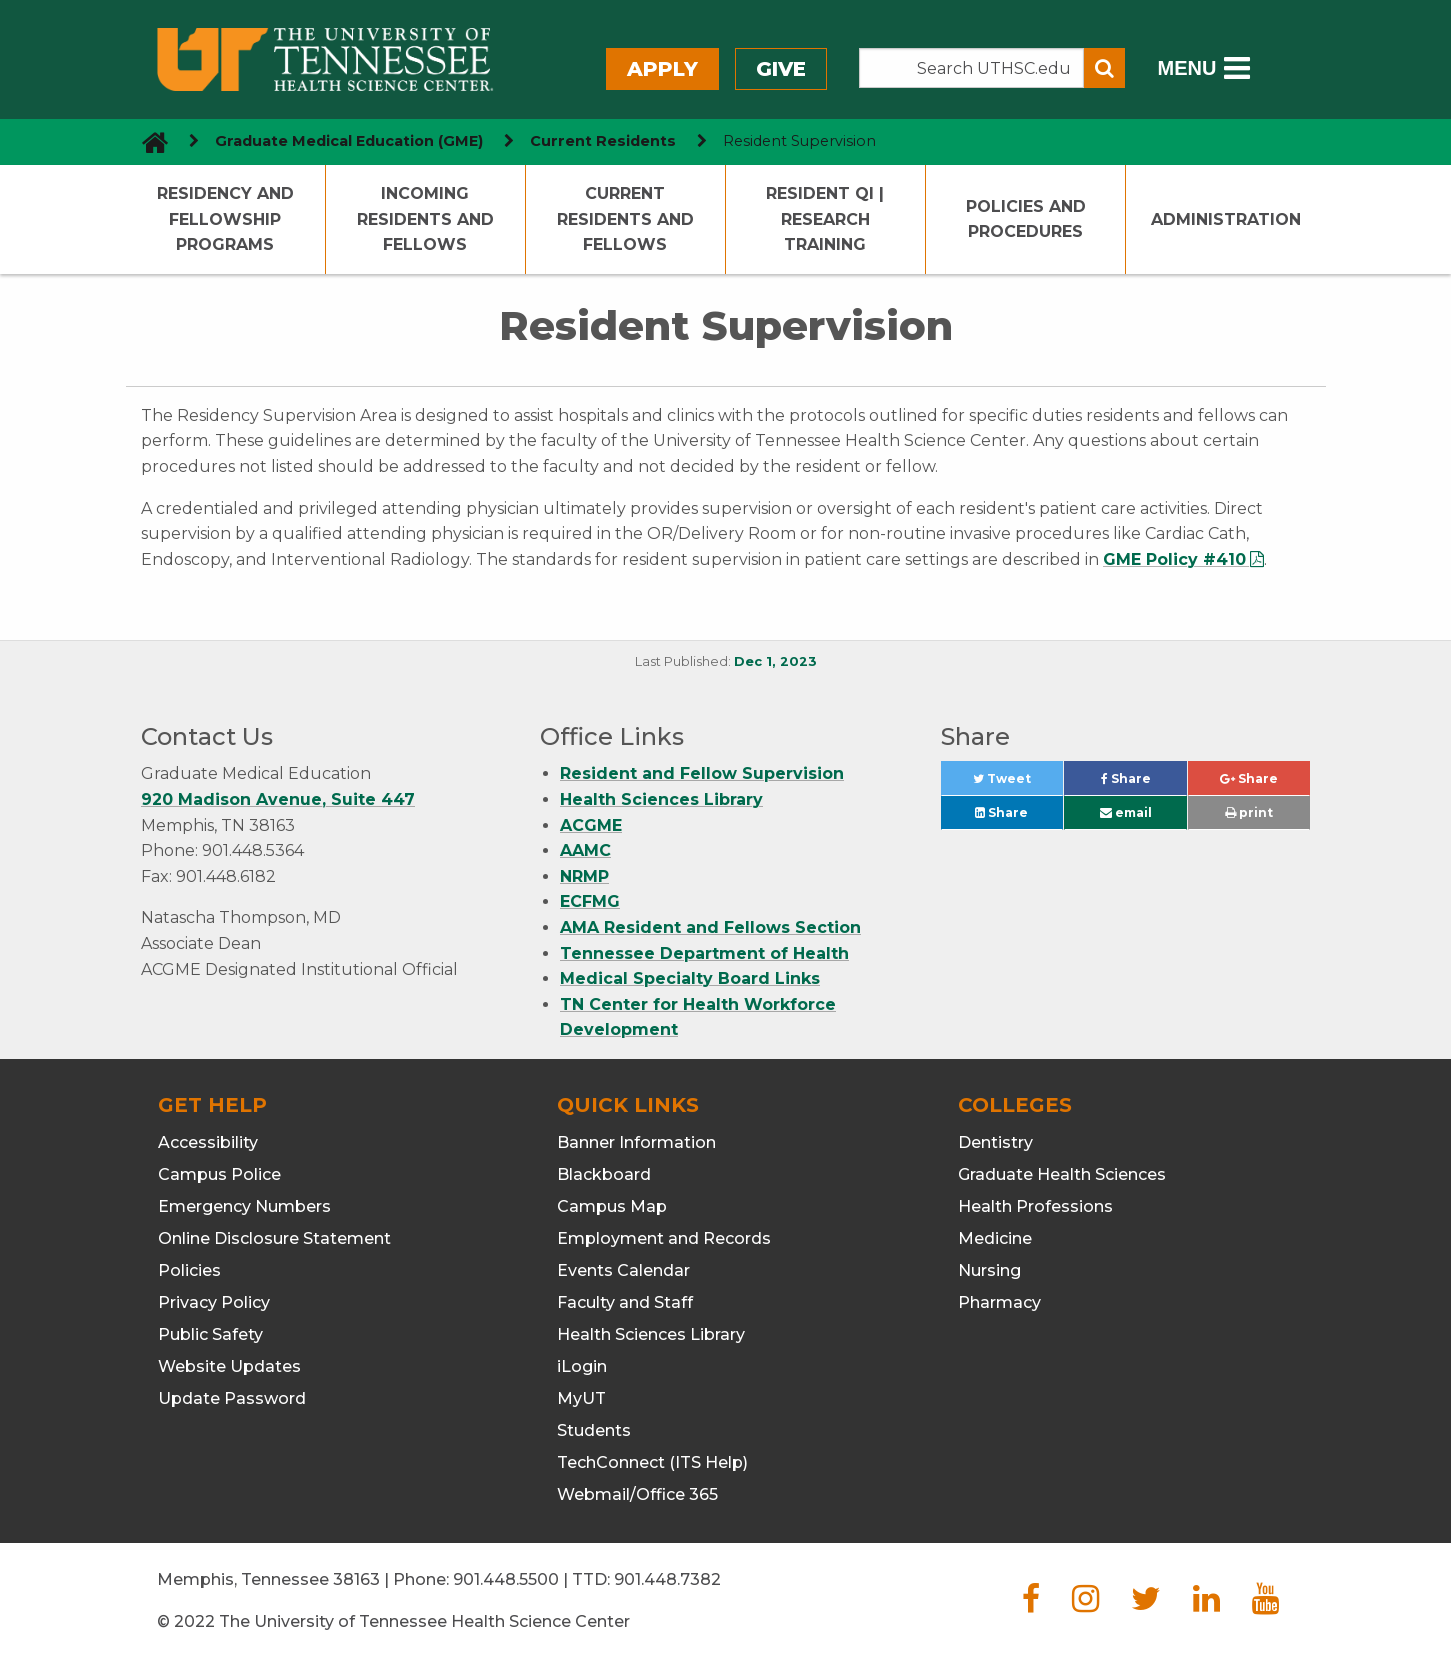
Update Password (232, 1398)
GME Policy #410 (1174, 559)
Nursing (989, 1270)
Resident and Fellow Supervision (702, 773)
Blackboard (604, 1174)
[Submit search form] (1104, 68)
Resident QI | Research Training (825, 219)
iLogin (582, 1366)
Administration (1226, 219)
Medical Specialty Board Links (690, 978)
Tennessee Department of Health (704, 953)
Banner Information (636, 1142)
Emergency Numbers (244, 1206)
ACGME (591, 825)
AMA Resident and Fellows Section (710, 927)
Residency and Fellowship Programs (225, 219)
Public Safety (210, 1334)
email (1126, 812)
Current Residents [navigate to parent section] (603, 141)
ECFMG (590, 901)
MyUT (581, 1398)
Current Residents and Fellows (625, 219)
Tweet (1018, 783)
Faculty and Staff (625, 1302)
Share (1144, 783)
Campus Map (612, 1206)
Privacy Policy (214, 1302)
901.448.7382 (667, 1579)
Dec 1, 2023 (775, 661)
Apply (662, 69)
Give (781, 69)
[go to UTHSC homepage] (147, 141)
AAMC (585, 850)
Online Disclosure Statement (274, 1238)
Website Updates (229, 1366)
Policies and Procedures (1026, 219)
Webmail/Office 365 (637, 1494)
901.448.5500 (506, 1579)
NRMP (584, 876)
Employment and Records (664, 1238)
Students (594, 1430)
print (1249, 812)
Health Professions (1035, 1206)
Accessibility (208, 1142)
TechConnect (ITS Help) (652, 1462)
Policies (189, 1270)
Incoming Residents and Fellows (425, 219)
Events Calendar (623, 1270)
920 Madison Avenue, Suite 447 (278, 799)
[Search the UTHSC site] (972, 68)
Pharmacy (999, 1302)
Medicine (995, 1238)
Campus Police (219, 1174)
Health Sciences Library (661, 799)
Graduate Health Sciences (1062, 1174)
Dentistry (995, 1142)
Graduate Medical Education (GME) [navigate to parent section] (349, 141)
